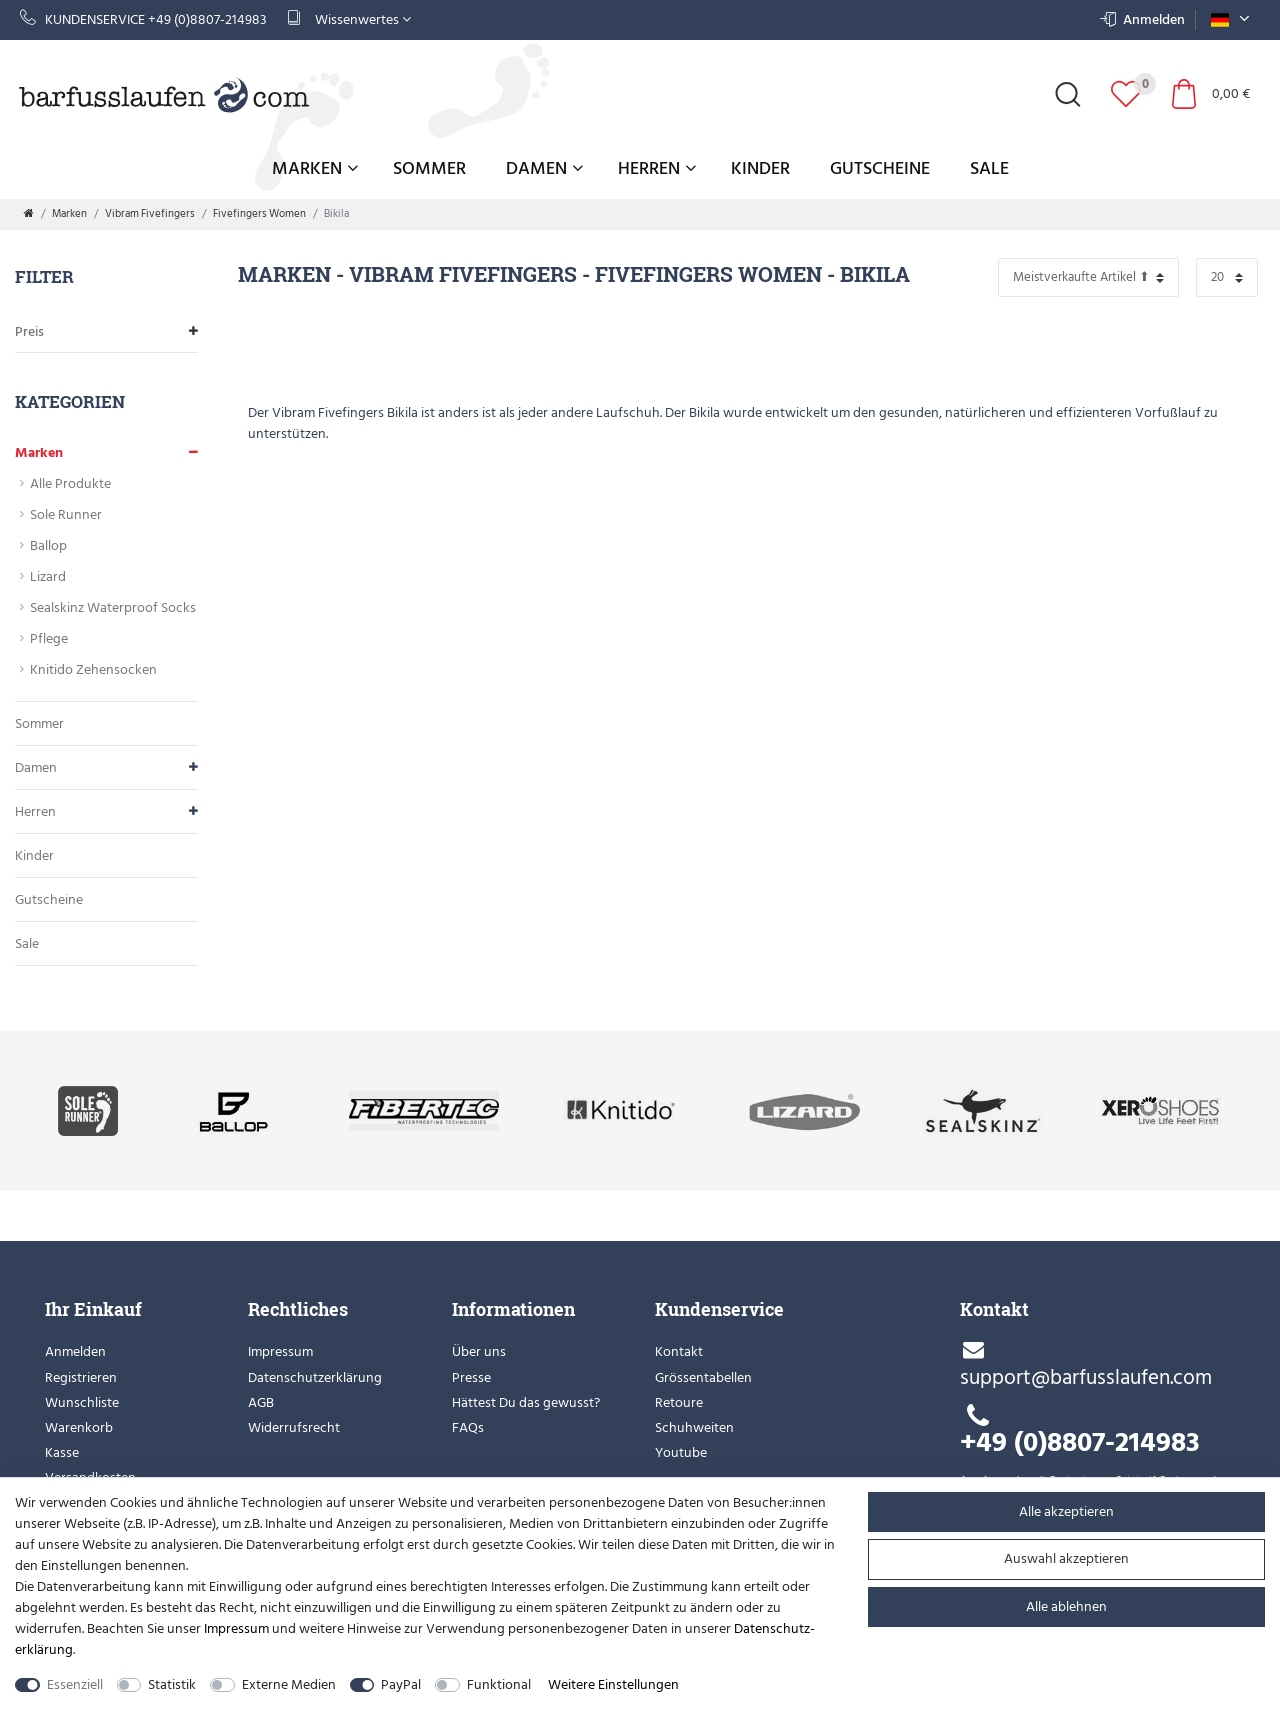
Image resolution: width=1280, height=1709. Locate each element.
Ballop (48, 545)
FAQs (468, 1427)
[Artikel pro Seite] (1227, 277)
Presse (471, 1377)
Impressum (280, 1351)
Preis (106, 331)
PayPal (401, 1684)
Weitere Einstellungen (613, 1684)
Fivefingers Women (259, 214)
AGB (261, 1402)
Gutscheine (880, 168)
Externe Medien (289, 1684)
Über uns (479, 1351)
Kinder (760, 168)
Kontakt (679, 1351)
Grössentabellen (703, 1377)
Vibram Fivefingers (150, 214)
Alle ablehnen (1066, 1606)
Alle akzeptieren (1066, 1511)
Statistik (172, 1684)
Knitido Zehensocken (93, 669)
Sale (989, 168)
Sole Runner (66, 514)
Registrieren (81, 1377)
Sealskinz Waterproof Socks (113, 607)
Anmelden (75, 1351)
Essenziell (75, 1684)
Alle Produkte (70, 483)
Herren (657, 168)
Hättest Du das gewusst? (526, 1402)
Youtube (681, 1452)
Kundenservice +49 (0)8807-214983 (143, 19)
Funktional (499, 1684)
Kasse (62, 1452)
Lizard (48, 576)
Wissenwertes (349, 19)
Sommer (429, 168)
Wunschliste (82, 1402)
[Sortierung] (1088, 277)
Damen (544, 168)
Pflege (49, 638)
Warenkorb (79, 1427)
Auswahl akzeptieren (1066, 1558)
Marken (315, 168)
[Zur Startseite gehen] (29, 214)
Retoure (679, 1402)
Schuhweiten (694, 1427)
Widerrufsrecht (294, 1427)
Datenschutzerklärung (315, 1377)
